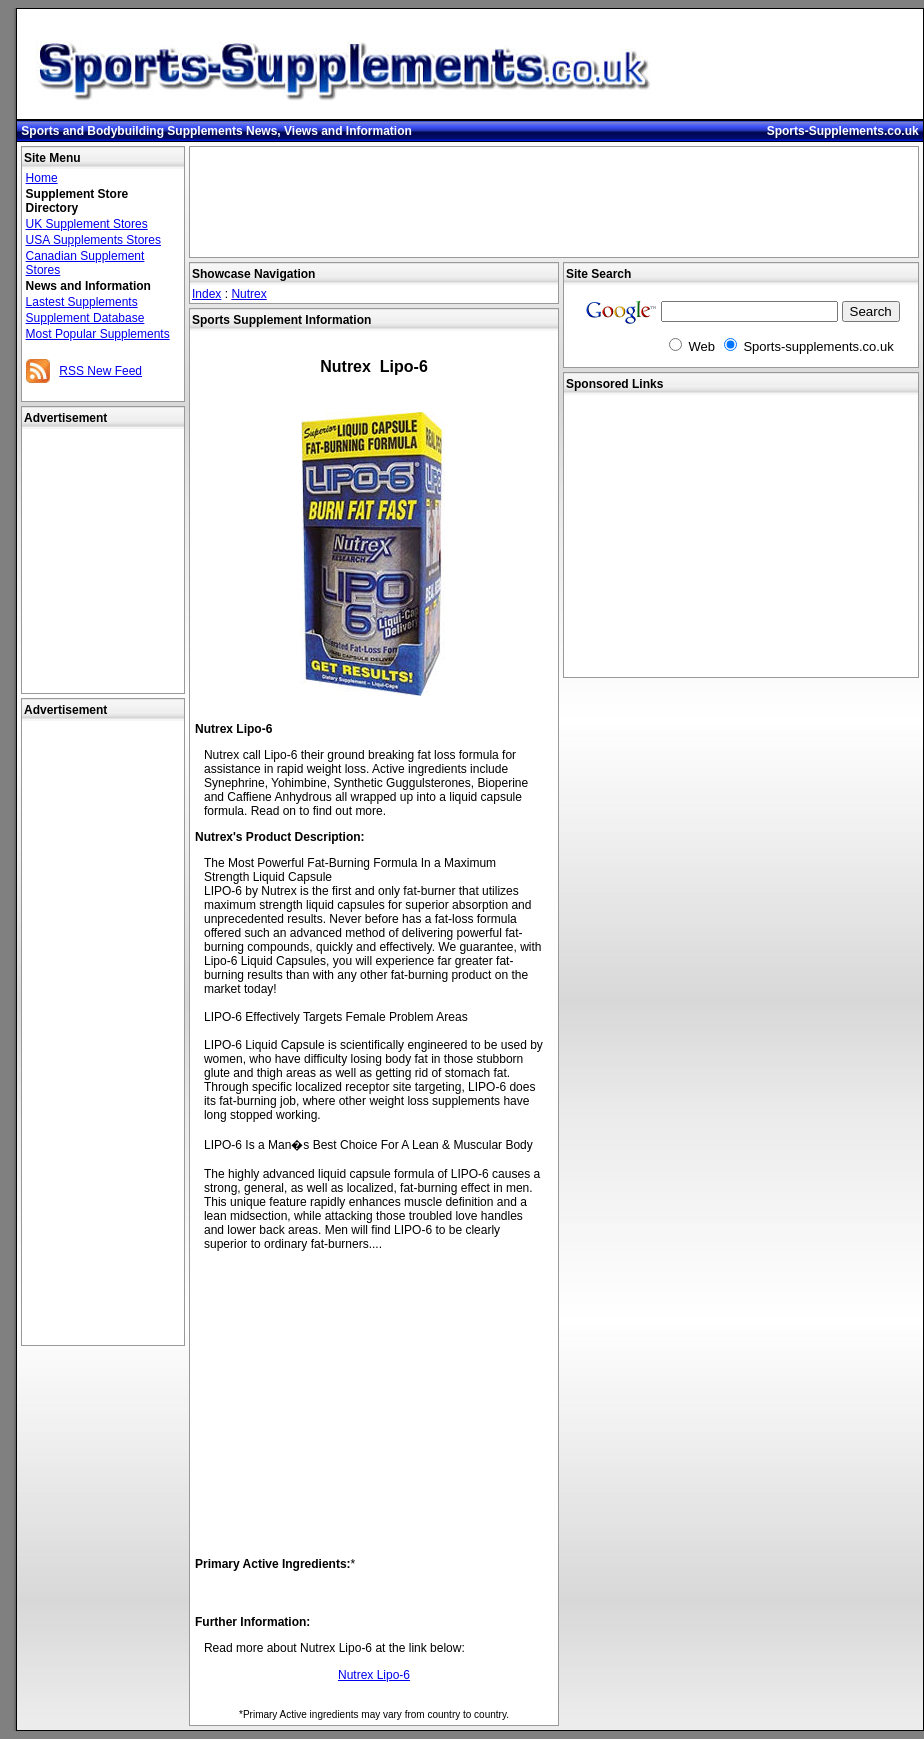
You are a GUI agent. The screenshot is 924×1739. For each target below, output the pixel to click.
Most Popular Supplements (98, 334)
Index (206, 294)
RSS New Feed (100, 371)
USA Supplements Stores (93, 240)
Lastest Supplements (82, 302)
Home (42, 178)
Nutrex (248, 294)
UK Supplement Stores (87, 224)
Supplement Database (85, 318)
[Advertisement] (103, 1033)
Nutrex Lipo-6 (374, 1675)
